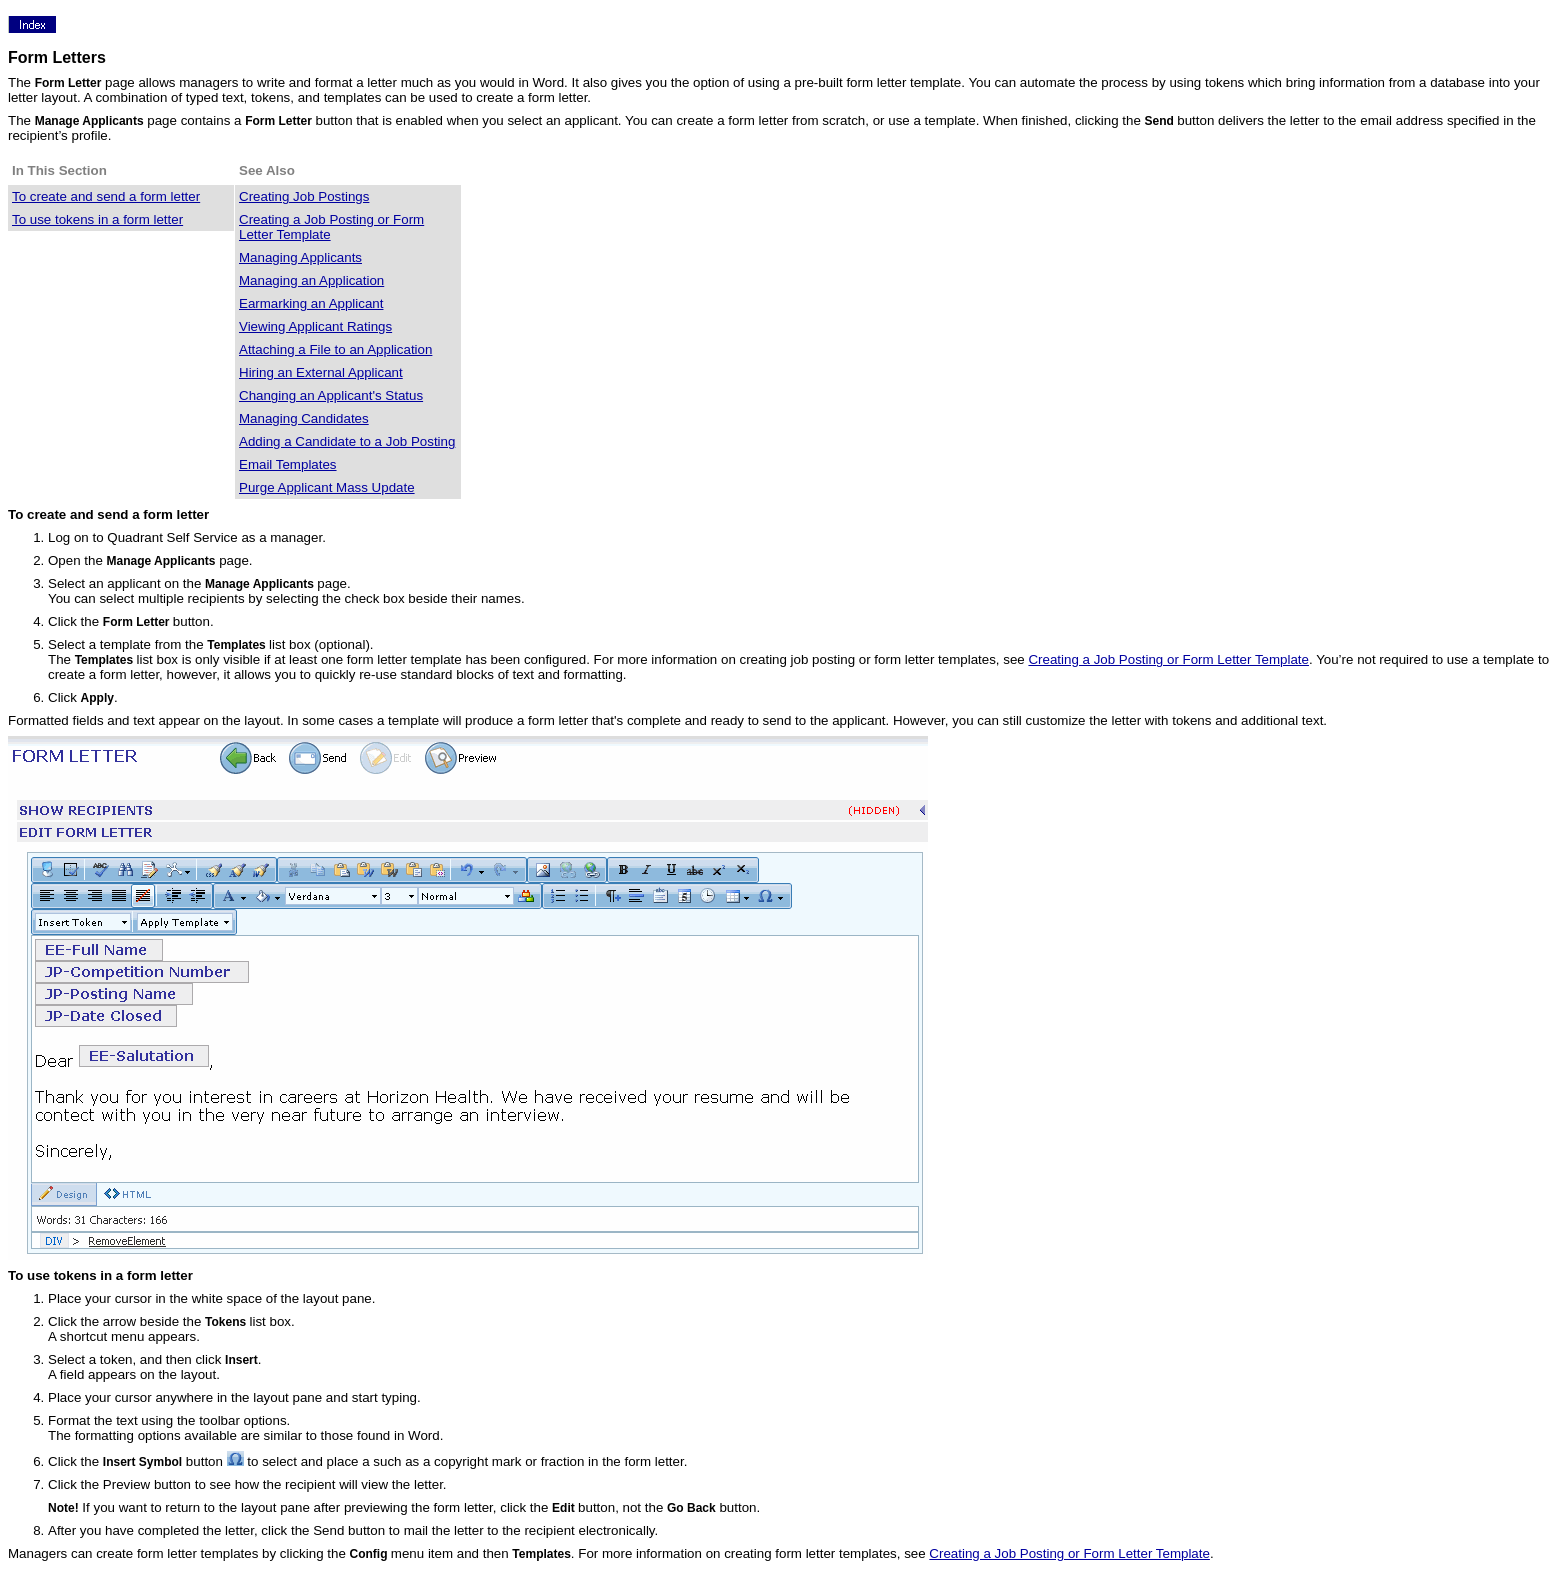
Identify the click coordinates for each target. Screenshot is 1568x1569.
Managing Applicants (300, 257)
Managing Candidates (304, 418)
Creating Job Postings (304, 196)
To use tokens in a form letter (97, 219)
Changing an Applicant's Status (331, 395)
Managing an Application (311, 280)
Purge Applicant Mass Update (327, 487)
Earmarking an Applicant (311, 303)
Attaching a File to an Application (335, 349)
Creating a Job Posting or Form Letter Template (1168, 659)
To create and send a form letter (106, 196)
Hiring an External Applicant (321, 372)
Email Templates (288, 464)
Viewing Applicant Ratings (315, 326)
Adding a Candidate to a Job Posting (347, 441)
